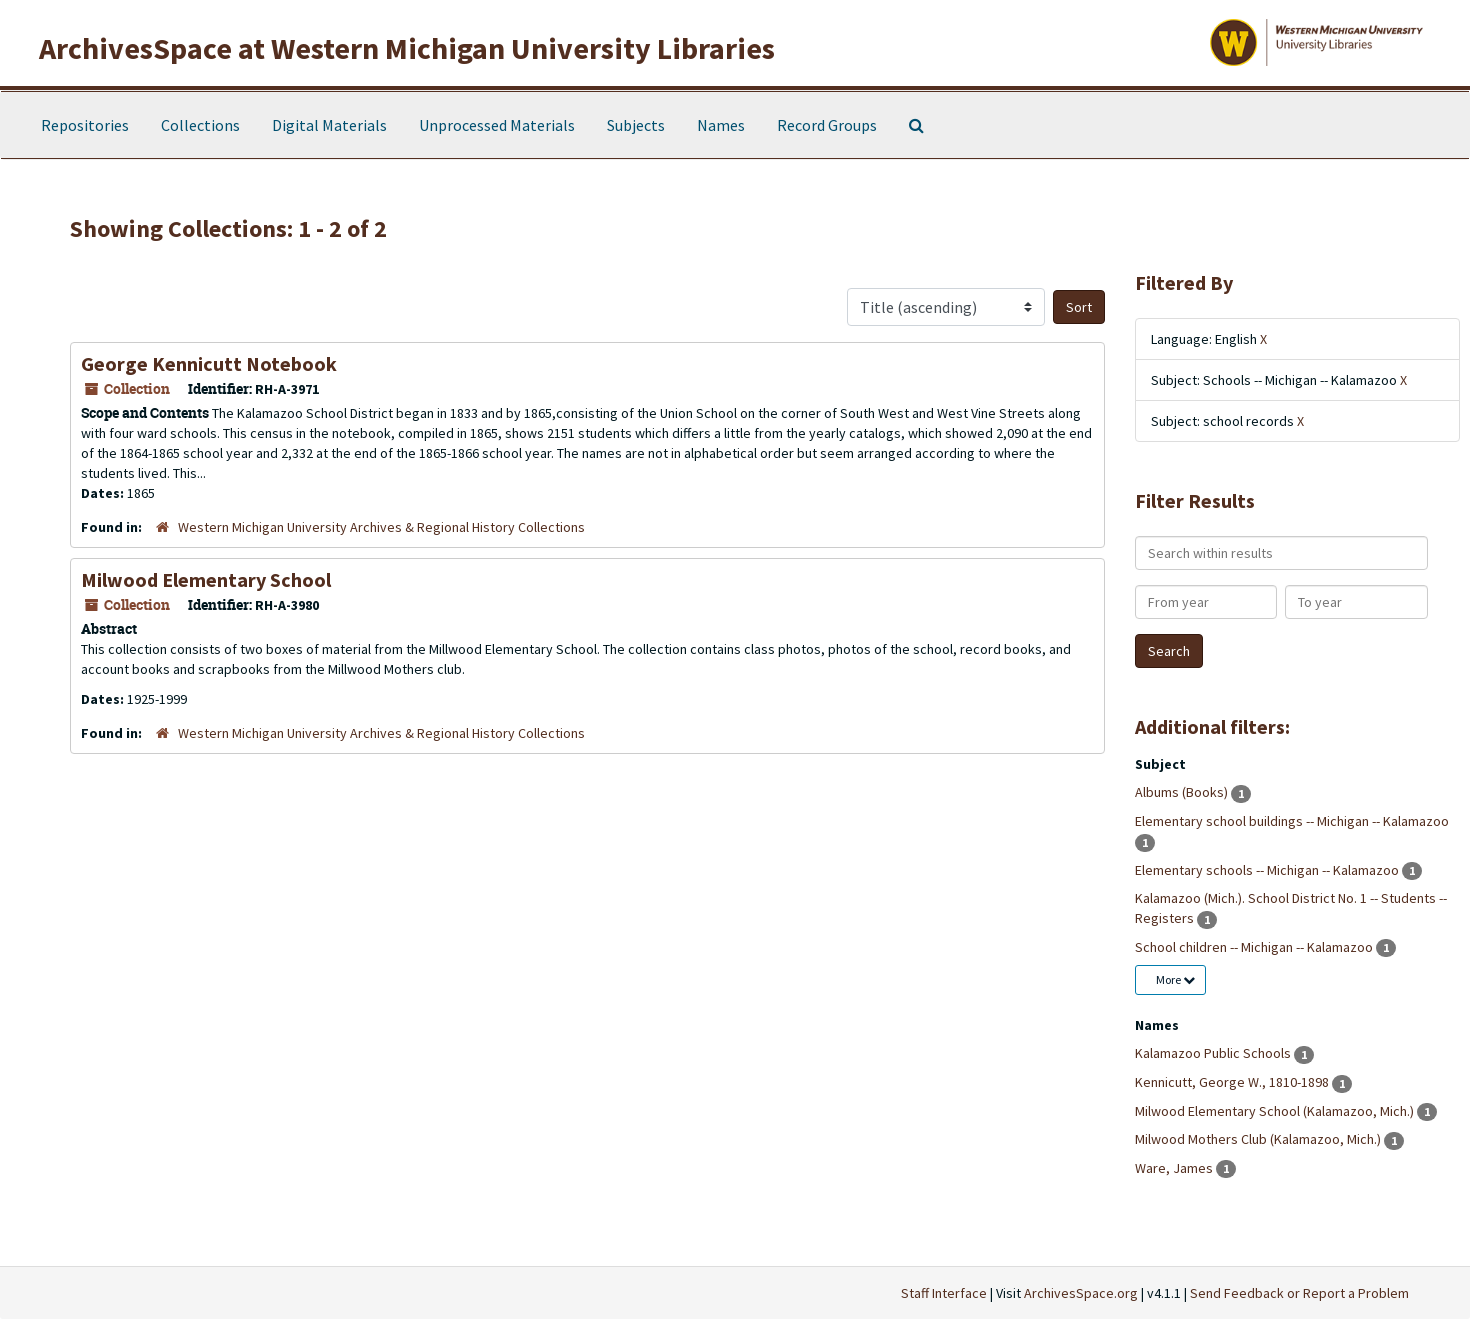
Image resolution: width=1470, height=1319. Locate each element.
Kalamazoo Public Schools (1214, 1053)
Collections (200, 125)
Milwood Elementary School (206, 579)
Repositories (85, 125)
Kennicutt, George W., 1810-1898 (1233, 1082)
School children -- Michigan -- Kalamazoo (1255, 947)
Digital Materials (329, 125)
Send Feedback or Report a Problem (1299, 1293)
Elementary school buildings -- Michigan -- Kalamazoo (1292, 821)
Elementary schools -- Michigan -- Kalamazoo (1268, 870)
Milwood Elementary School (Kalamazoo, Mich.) (1276, 1111)
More (1175, 979)
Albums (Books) (1183, 792)
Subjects (636, 125)
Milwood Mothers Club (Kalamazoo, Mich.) (1259, 1139)
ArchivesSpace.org (1081, 1293)
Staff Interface (944, 1293)
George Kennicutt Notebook (209, 363)
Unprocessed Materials (497, 125)
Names (721, 125)
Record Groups (827, 125)
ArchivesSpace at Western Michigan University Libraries (407, 48)
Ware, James (1175, 1168)
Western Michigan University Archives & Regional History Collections (381, 527)
